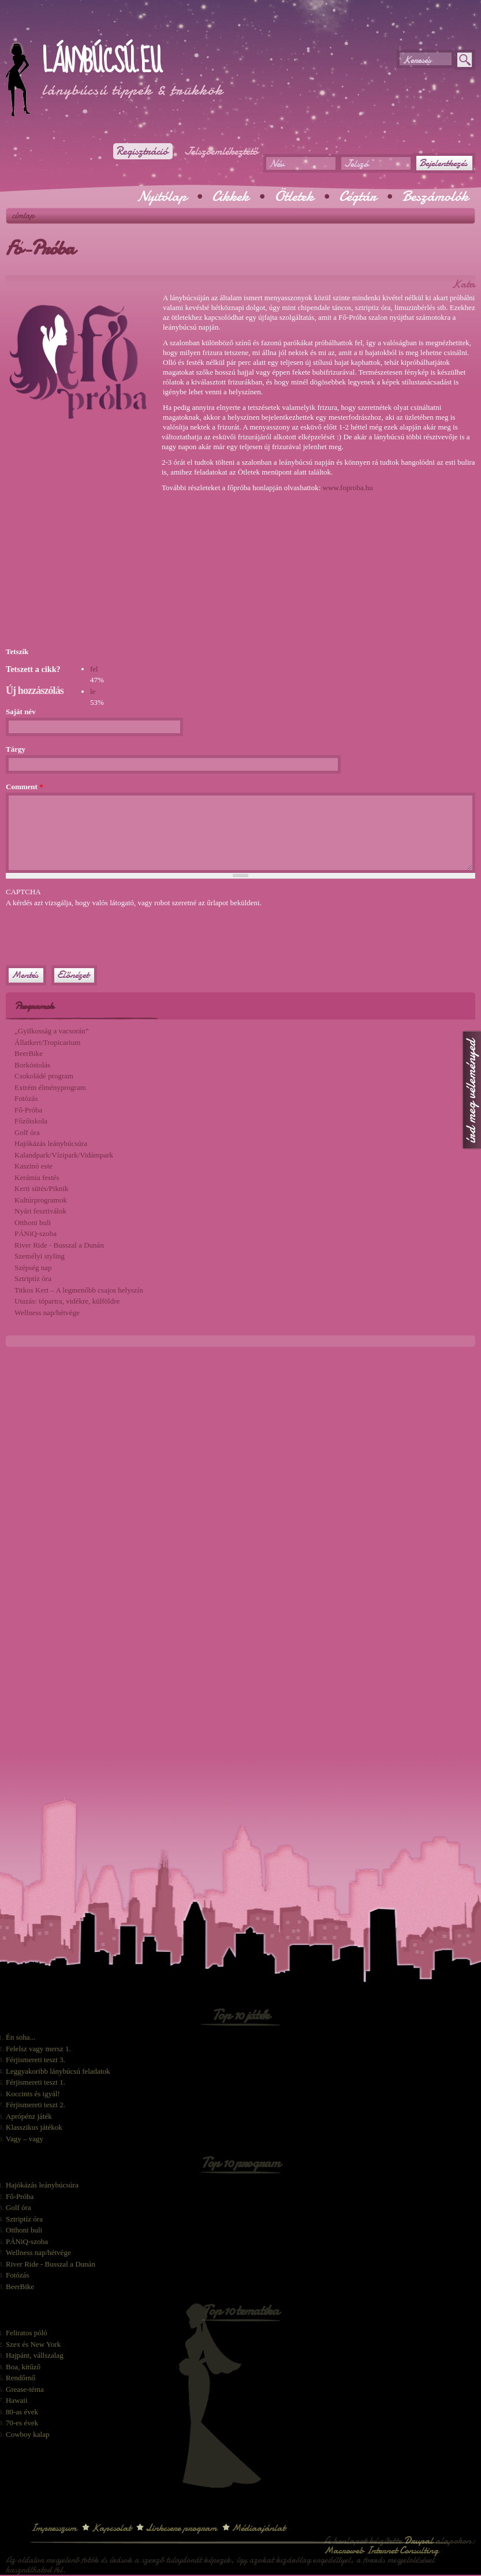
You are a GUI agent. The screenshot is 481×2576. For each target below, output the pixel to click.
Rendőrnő (20, 2377)
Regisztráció (141, 151)
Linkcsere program (181, 2528)
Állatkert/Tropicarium (47, 1042)
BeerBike (28, 1053)
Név (276, 163)
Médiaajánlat (258, 2528)
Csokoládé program (43, 1076)
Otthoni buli (32, 1222)
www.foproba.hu (348, 487)
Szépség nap (33, 1267)
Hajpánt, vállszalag (35, 2355)
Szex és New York (33, 2344)
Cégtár (357, 196)
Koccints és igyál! (33, 2093)
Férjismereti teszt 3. (35, 2059)
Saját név (21, 711)
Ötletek (294, 196)
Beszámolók (435, 196)
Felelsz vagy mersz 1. (38, 2048)
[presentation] (93, 931)
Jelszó (356, 163)
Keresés (416, 60)
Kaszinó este (33, 1166)
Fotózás (26, 1098)
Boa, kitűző (23, 2366)
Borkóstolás (32, 1065)
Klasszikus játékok (34, 2127)
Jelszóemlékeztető (221, 151)
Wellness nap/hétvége (47, 1312)
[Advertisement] (141, 29)
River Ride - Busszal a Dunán (59, 1245)
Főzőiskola (30, 1121)
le (92, 691)
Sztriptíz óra (32, 1278)
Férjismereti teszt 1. (35, 2082)
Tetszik (17, 651)
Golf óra (27, 1132)
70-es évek (22, 2422)
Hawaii (17, 2400)
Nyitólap (162, 196)
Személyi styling (39, 1256)
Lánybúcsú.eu (101, 62)
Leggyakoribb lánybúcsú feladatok (58, 2071)
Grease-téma (25, 2389)
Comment (24, 786)
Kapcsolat (111, 2528)
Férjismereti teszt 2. (35, 2104)
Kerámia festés (36, 1177)
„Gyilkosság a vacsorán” (51, 1030)
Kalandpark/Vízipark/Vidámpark (63, 1155)
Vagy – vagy (24, 2138)
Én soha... (20, 2037)
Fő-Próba (28, 1110)
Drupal (418, 2540)
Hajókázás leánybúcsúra (50, 1143)
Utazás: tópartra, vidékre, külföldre (67, 1301)
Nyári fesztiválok (40, 1211)
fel (94, 668)
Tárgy (15, 749)
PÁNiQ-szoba (35, 1233)
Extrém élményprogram (50, 1087)
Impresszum (54, 2528)
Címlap (23, 215)
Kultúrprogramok (40, 1200)
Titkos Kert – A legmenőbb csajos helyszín (78, 1290)
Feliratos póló (26, 2332)
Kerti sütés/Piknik (41, 1188)
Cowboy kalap (27, 2434)
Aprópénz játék (29, 2116)
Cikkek (230, 196)
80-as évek (22, 2411)
